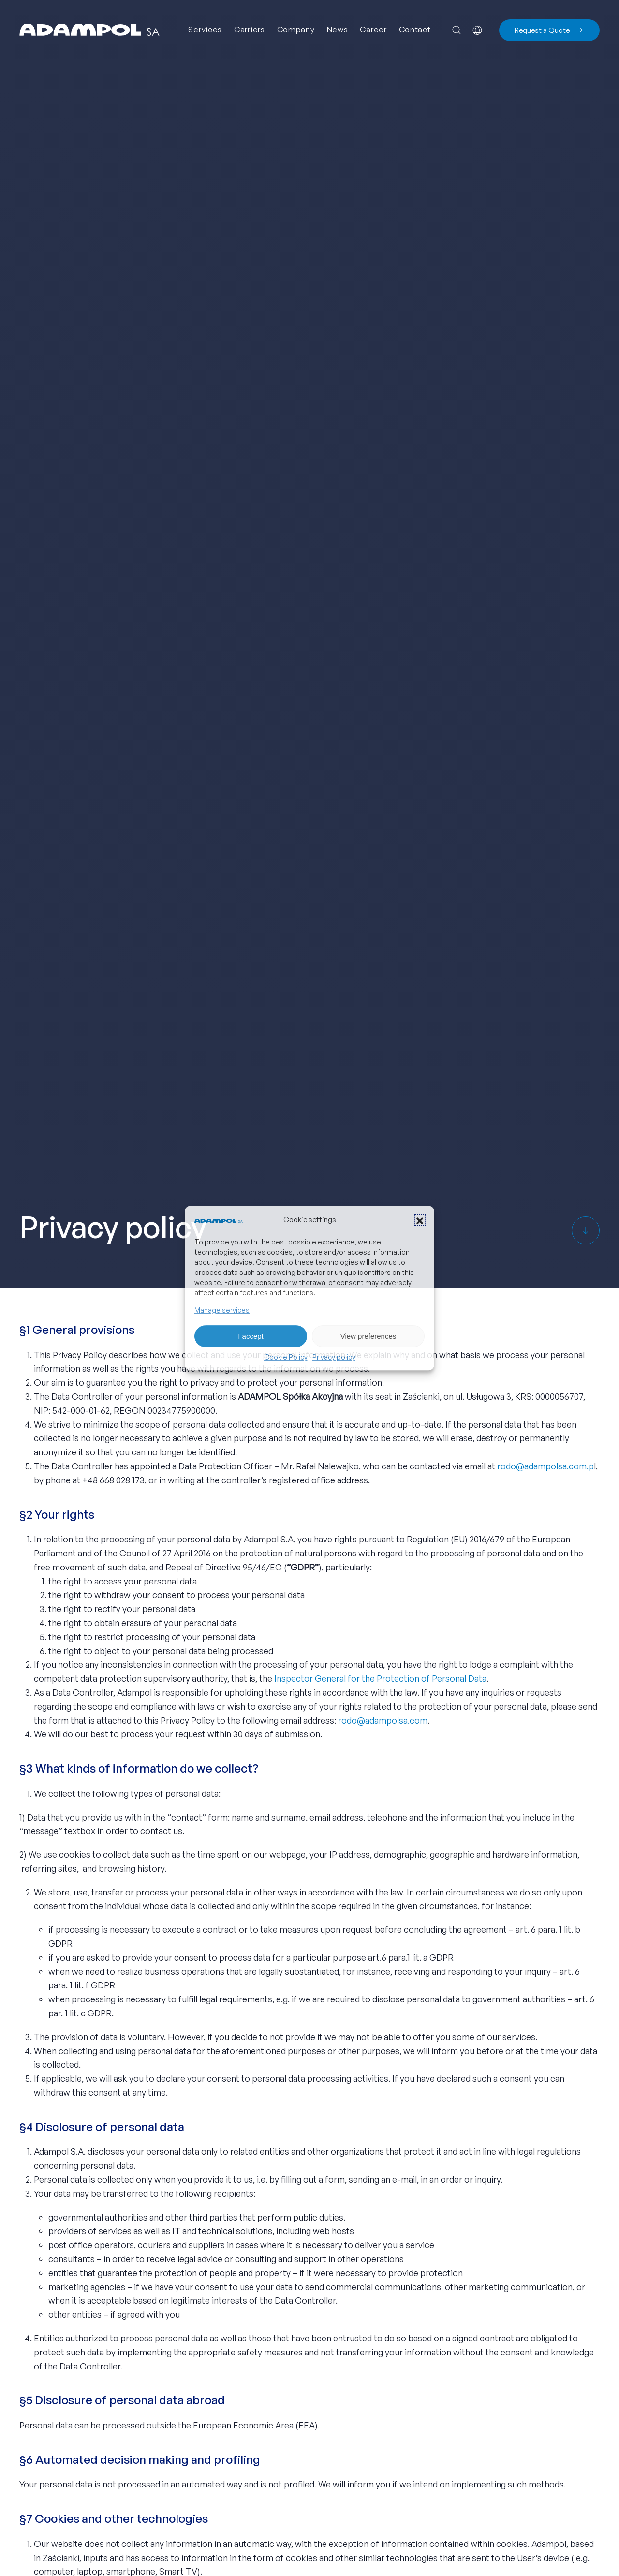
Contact (415, 29)
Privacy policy (333, 1357)
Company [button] (296, 29)
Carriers (249, 29)
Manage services (222, 1310)
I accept (251, 1336)
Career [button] (373, 29)
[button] (420, 1220)
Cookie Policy (286, 1357)
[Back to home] (89, 30)
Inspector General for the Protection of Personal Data (380, 1678)
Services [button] (205, 29)
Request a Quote (549, 30)
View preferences (368, 1336)
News (337, 29)
